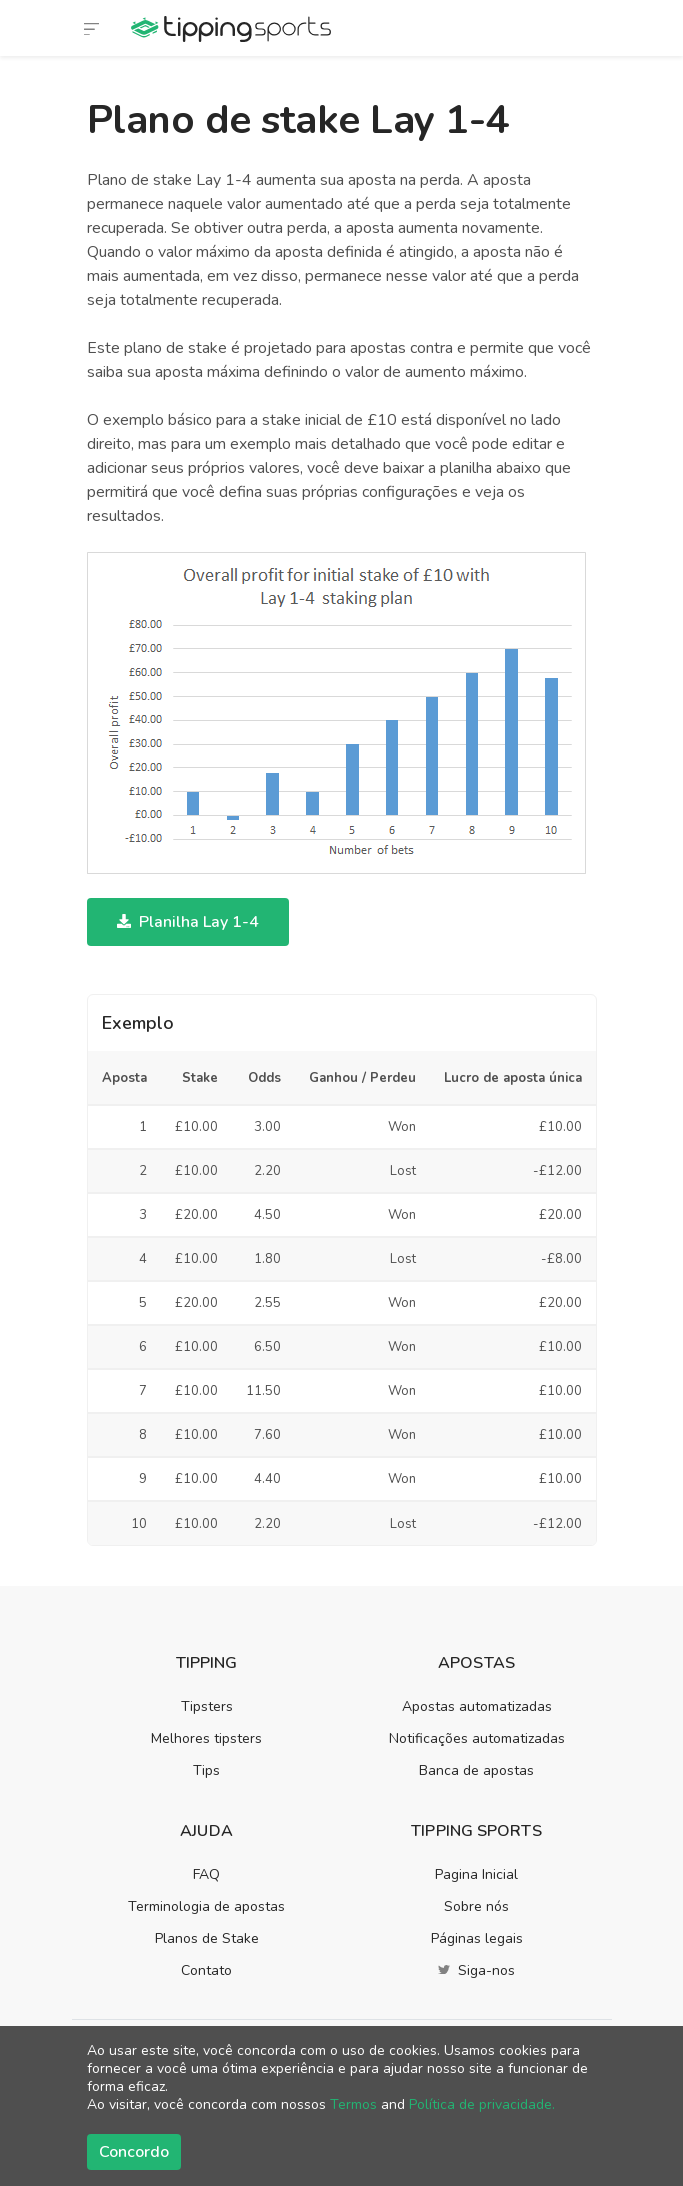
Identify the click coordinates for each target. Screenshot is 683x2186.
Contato (206, 1970)
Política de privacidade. (482, 2104)
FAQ (206, 1874)
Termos (353, 2104)
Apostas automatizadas (477, 1706)
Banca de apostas (476, 1770)
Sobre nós (476, 1906)
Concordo (134, 2152)
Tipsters (207, 1706)
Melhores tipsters (206, 1738)
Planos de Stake (207, 1938)
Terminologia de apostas (206, 1906)
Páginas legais (477, 1938)
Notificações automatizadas (477, 1738)
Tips (206, 1770)
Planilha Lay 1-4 (188, 922)
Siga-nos (476, 1970)
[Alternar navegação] (92, 28)
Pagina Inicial (476, 1874)
